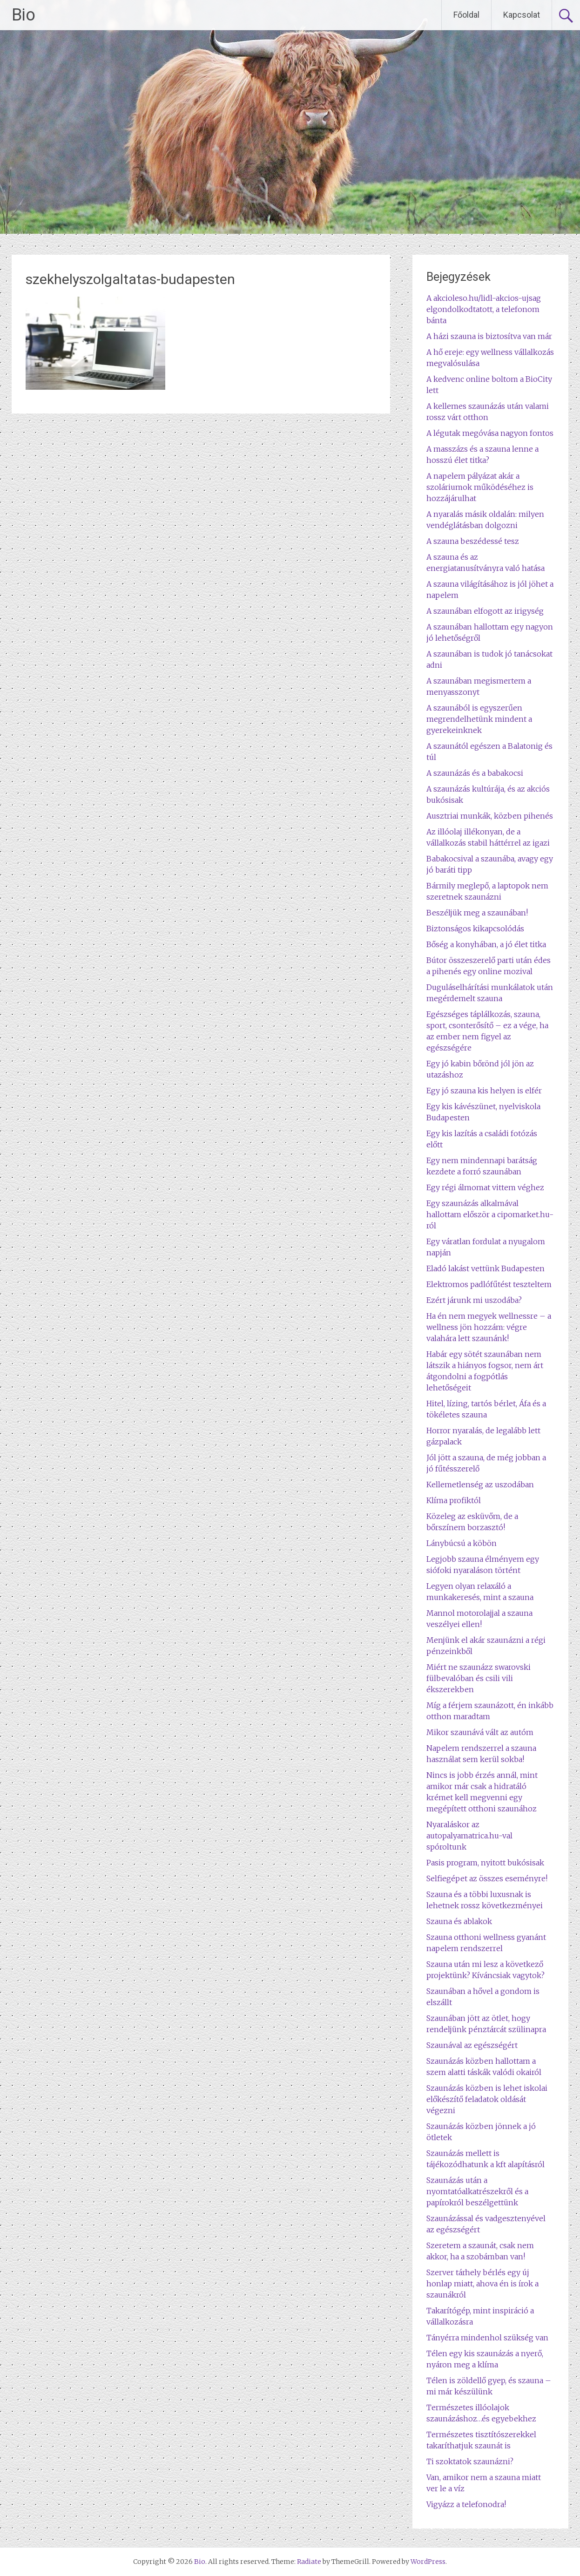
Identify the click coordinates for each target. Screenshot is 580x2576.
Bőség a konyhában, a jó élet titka (486, 944)
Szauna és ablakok (459, 1921)
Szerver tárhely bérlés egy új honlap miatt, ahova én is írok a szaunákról (482, 2283)
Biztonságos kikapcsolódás (475, 928)
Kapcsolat (521, 15)
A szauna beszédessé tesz (472, 541)
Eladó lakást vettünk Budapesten (485, 1268)
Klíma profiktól (453, 1500)
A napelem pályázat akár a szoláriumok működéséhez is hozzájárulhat (479, 487)
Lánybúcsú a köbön (461, 1543)
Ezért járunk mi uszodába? (474, 1300)
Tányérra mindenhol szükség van (487, 2337)
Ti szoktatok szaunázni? (469, 2461)
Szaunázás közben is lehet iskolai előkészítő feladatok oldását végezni (486, 2099)
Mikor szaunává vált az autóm (479, 1732)
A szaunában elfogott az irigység (485, 611)
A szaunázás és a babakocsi (474, 773)
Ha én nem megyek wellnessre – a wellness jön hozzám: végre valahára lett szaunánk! (488, 1327)
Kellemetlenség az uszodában (480, 1484)
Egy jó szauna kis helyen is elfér (484, 1090)
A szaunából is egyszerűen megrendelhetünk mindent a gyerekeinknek (479, 719)
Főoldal (466, 15)
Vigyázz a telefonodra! (466, 2504)
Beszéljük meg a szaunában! (477, 912)
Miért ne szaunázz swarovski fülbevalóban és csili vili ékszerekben (478, 1678)
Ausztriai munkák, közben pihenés (489, 815)
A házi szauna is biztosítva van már (489, 336)
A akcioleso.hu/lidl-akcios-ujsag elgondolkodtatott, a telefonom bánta (483, 309)
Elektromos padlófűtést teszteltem (489, 1284)
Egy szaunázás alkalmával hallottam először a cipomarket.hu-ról (489, 1214)
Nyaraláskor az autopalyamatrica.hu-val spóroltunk (469, 1835)
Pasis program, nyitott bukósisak (485, 1862)
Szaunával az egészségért (472, 2045)
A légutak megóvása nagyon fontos (489, 433)
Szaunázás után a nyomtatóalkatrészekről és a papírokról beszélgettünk (477, 2191)
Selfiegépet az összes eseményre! (486, 1878)
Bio (23, 15)
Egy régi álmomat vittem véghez (485, 1187)
